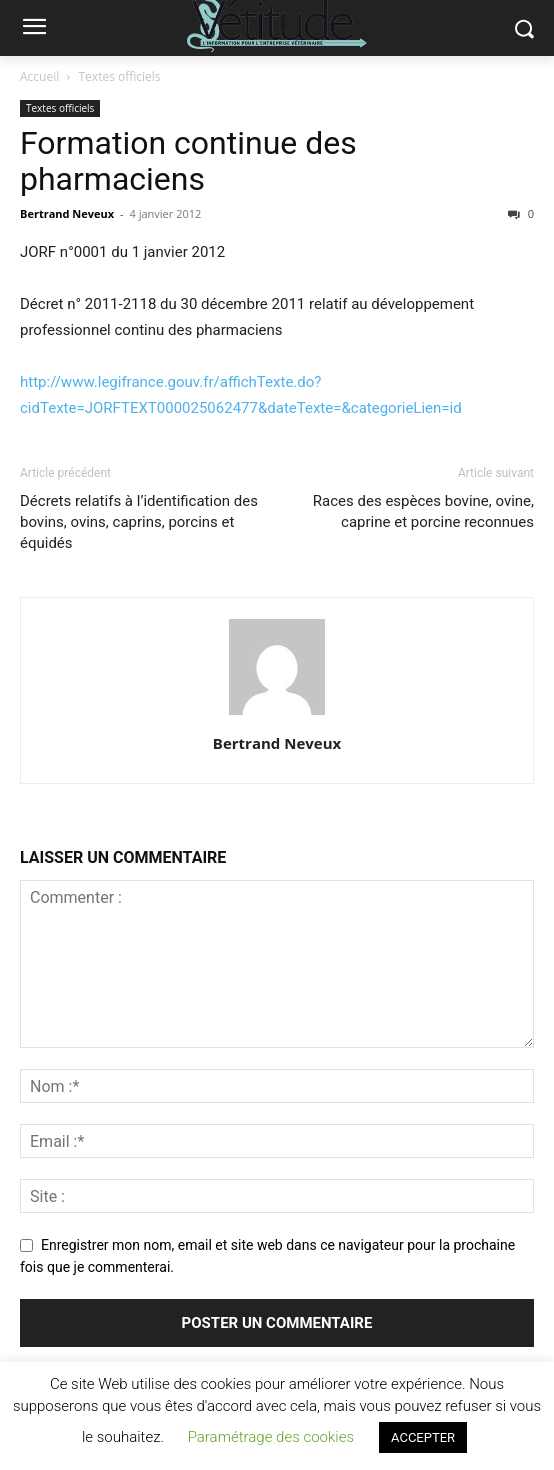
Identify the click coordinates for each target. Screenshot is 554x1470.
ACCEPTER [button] (423, 1437)
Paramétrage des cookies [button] (271, 1437)
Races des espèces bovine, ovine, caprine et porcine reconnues (423, 511)
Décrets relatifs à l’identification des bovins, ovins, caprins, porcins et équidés (139, 522)
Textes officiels (120, 76)
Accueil (39, 76)
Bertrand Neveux (67, 213)
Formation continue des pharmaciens (188, 161)
